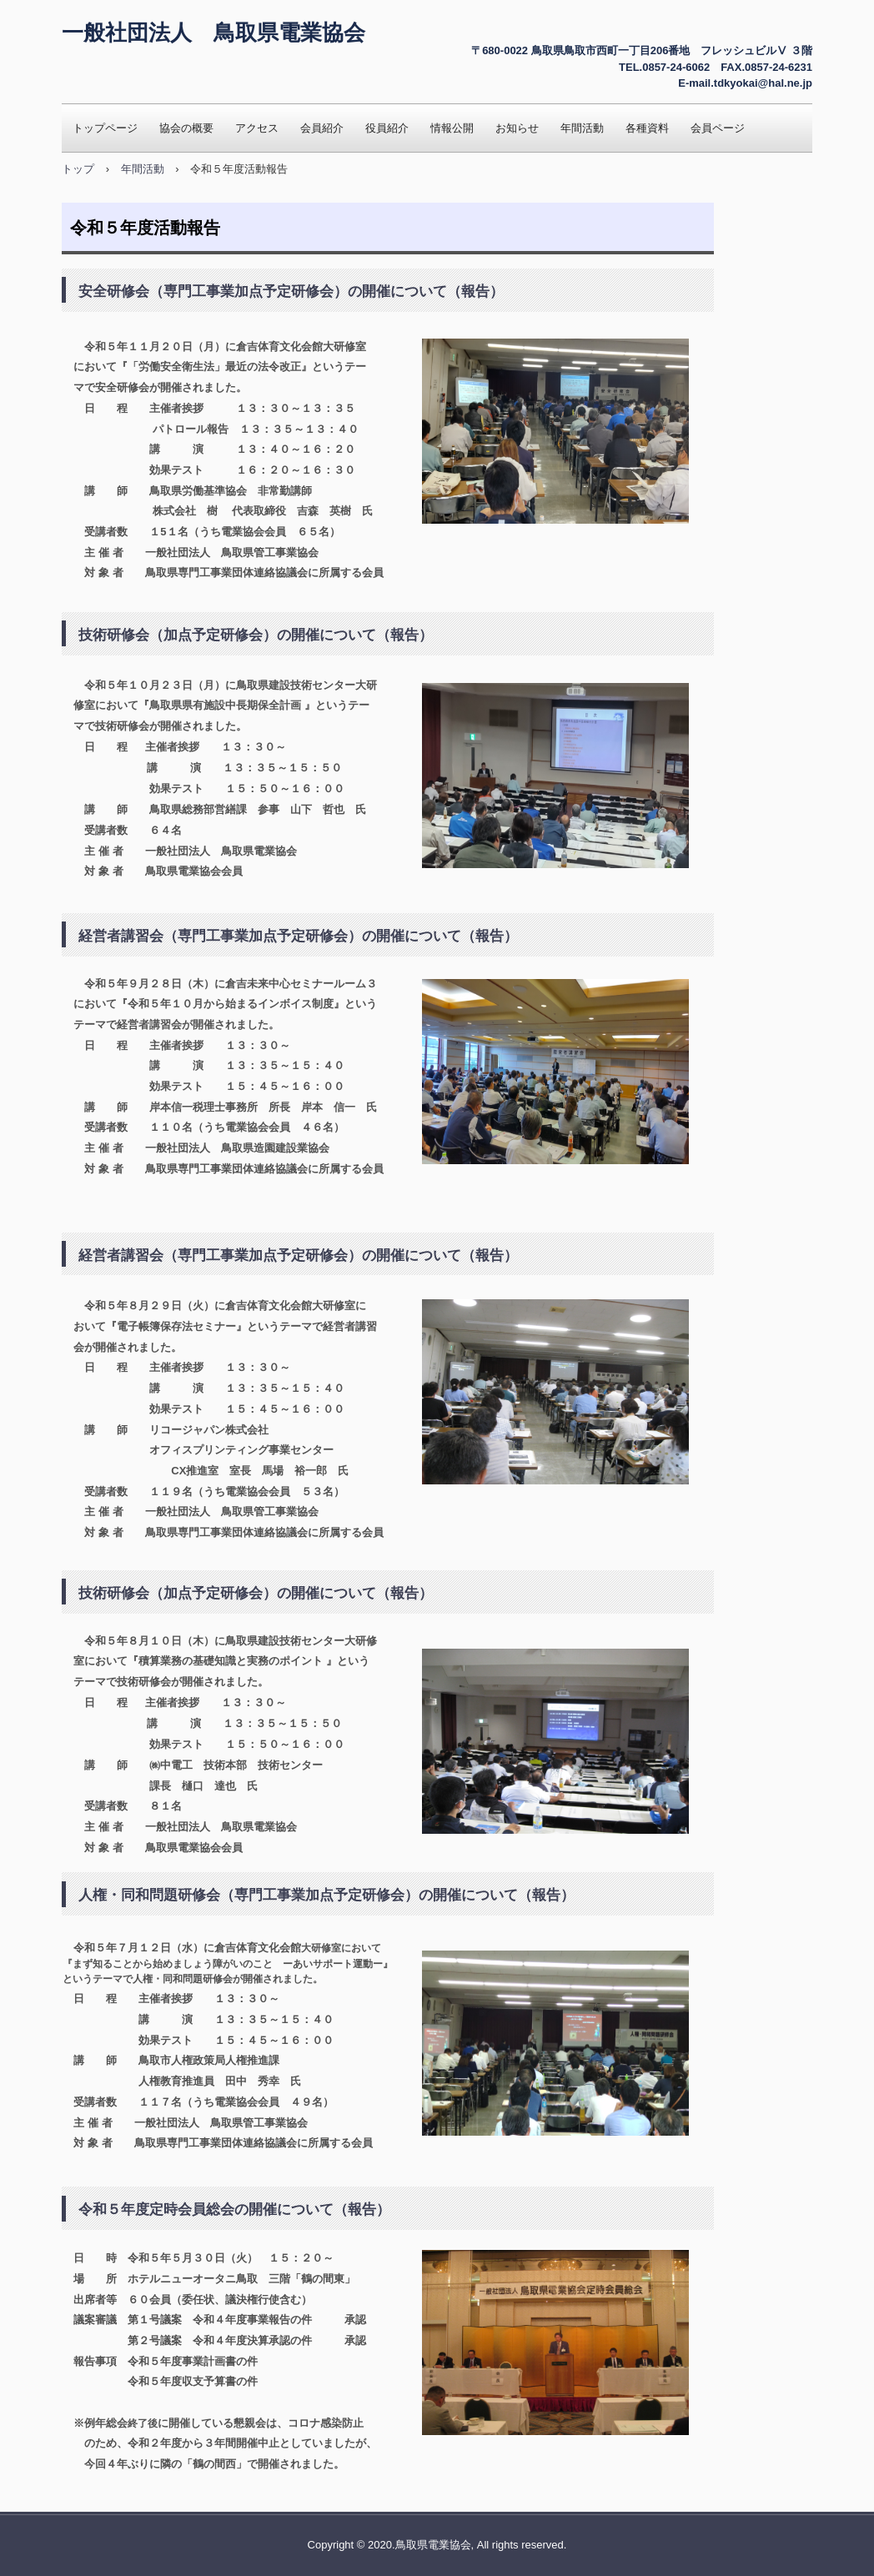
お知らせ (517, 128)
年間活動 (582, 128)
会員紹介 (322, 128)
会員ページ (718, 128)
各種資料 (647, 128)
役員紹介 (387, 128)
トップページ (105, 128)
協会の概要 (186, 128)
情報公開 (452, 128)
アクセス (257, 128)
